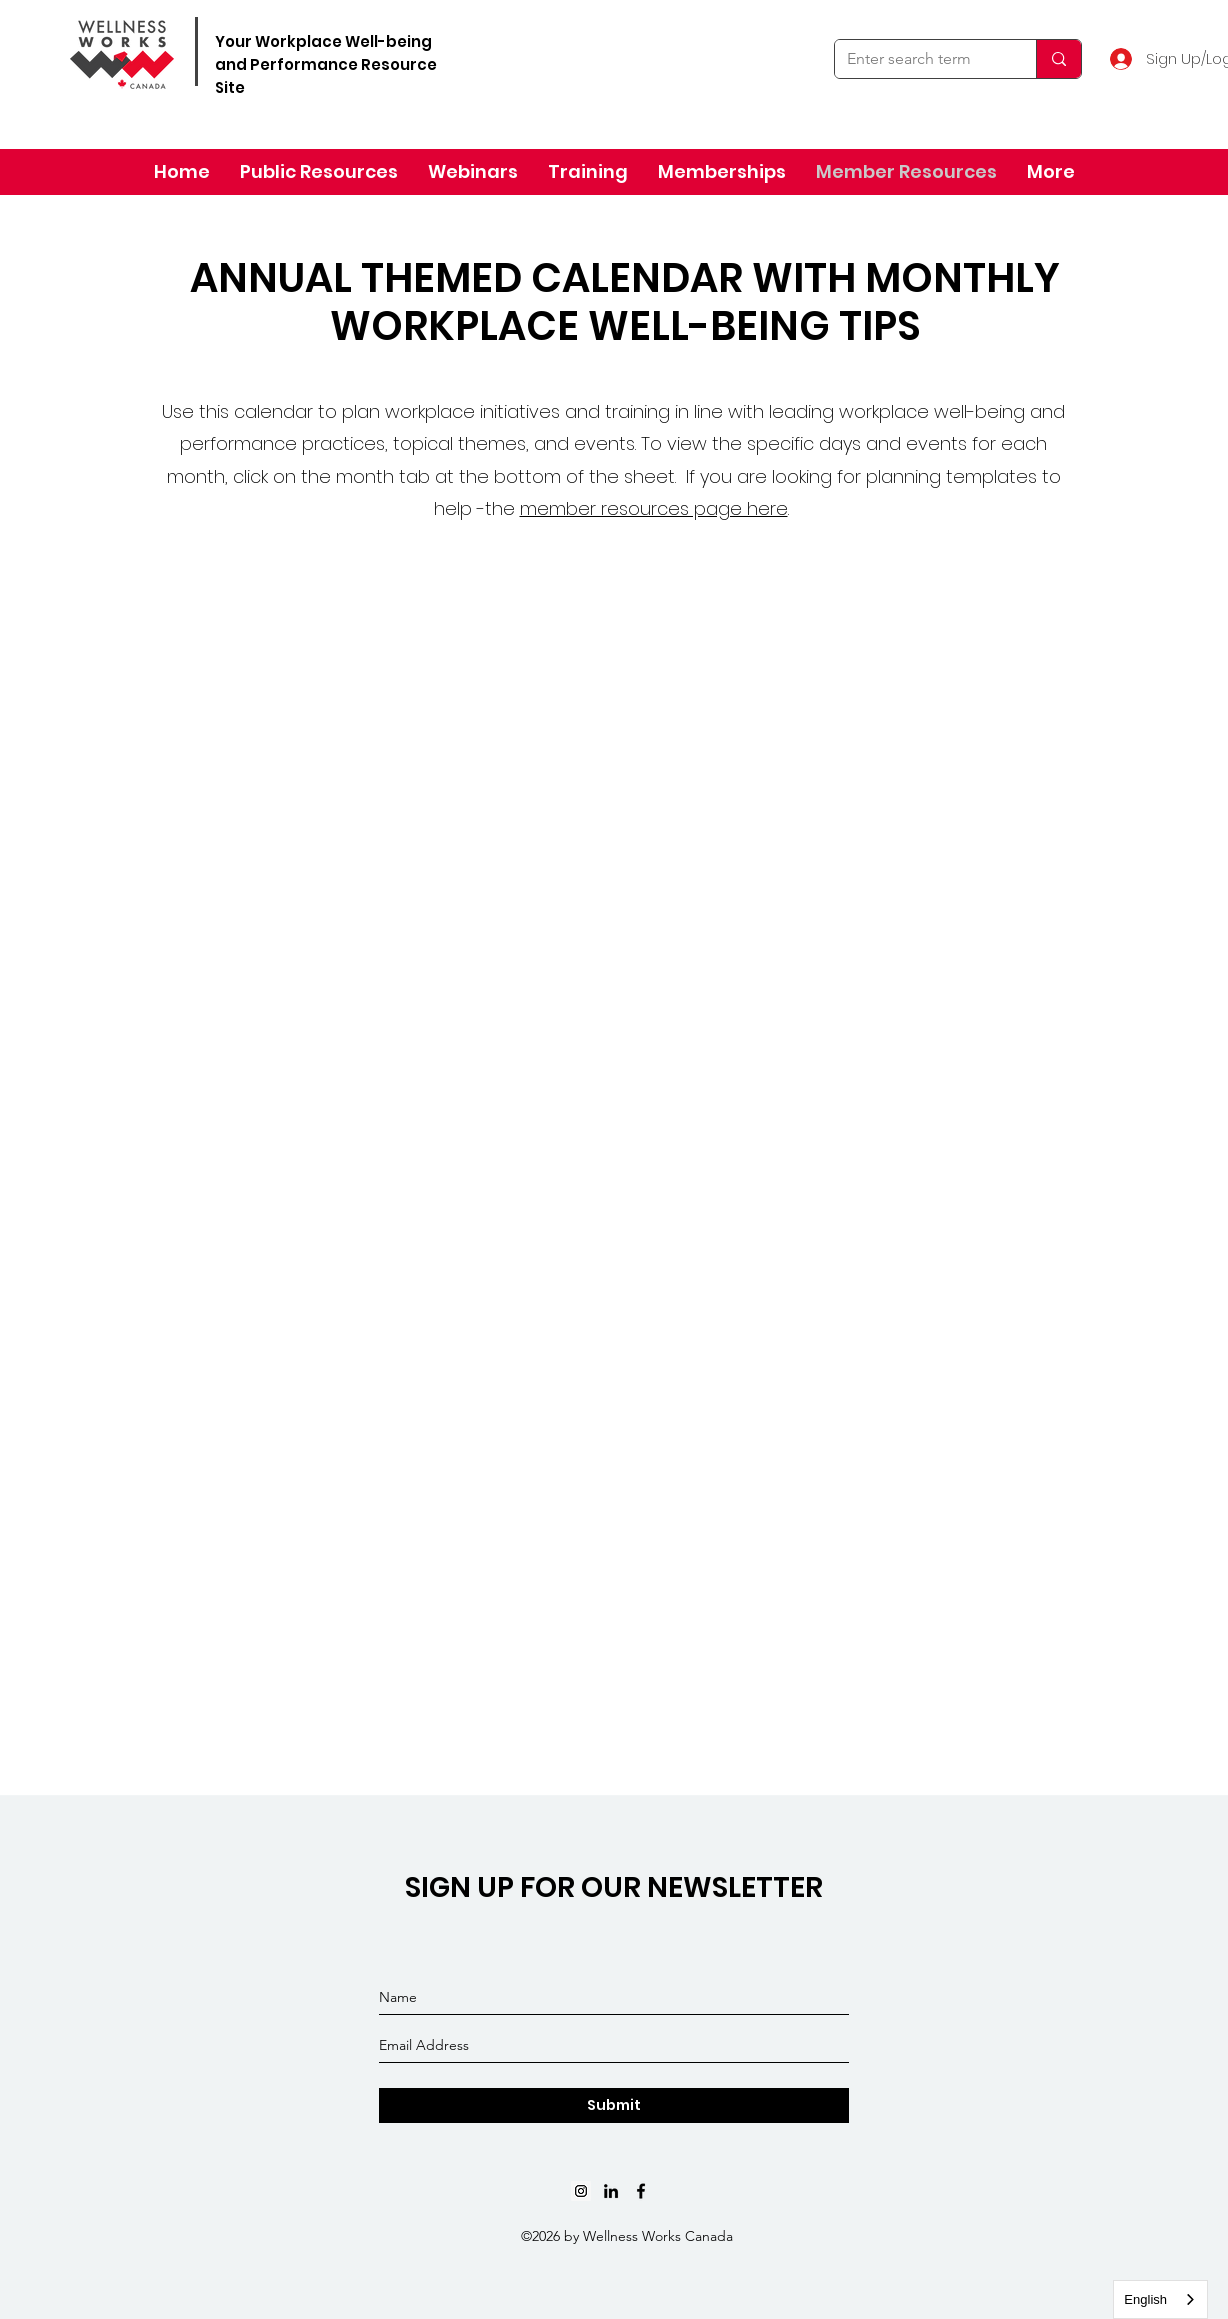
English (1145, 2299)
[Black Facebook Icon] (641, 2191)
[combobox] (1160, 2299)
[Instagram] (581, 2191)
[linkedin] (611, 2191)
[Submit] (614, 2105)
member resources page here (654, 508)
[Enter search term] (920, 59)
